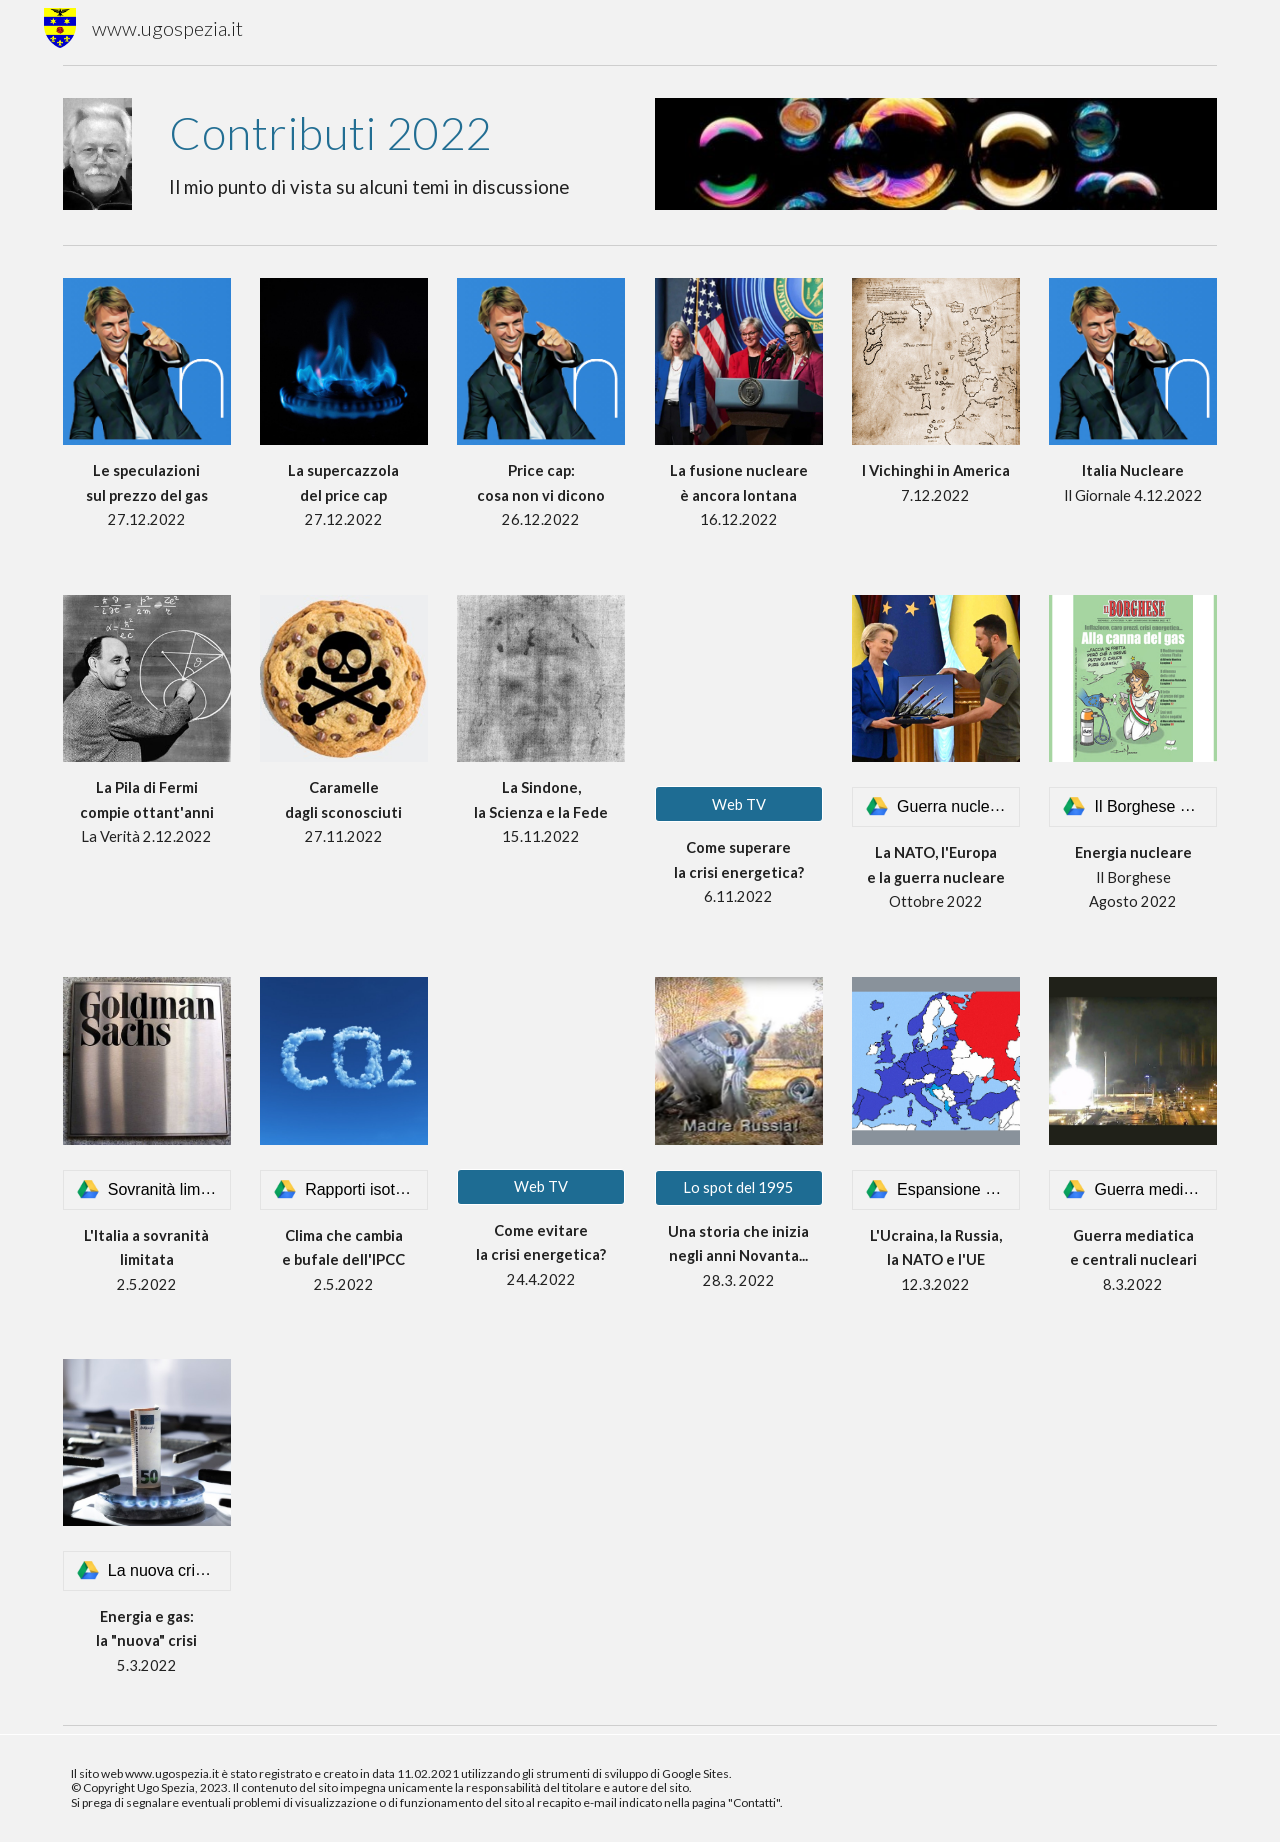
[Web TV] (739, 804)
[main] (393, 155)
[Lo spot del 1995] (739, 1188)
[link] (936, 807)
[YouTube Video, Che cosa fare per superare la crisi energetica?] (739, 678)
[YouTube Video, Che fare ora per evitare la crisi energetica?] (541, 1060)
